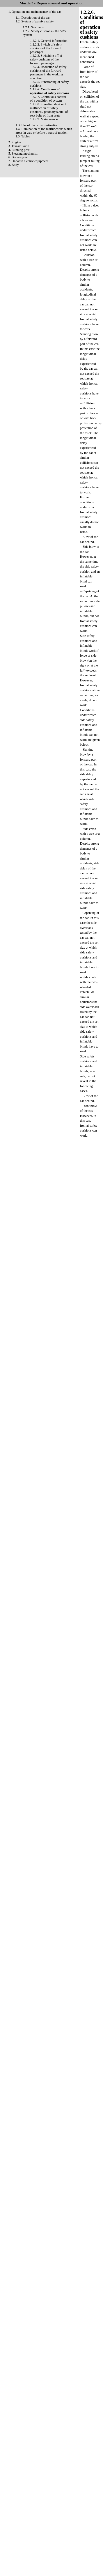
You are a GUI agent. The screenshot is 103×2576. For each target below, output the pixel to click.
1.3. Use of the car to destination (37, 125)
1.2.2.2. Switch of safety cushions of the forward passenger (46, 48)
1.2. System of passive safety (35, 21)
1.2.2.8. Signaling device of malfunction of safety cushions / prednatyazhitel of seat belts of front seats (49, 109)
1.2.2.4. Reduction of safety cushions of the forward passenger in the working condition (48, 72)
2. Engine (14, 142)
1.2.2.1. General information (48, 40)
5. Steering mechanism (23, 153)
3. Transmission (18, 146)
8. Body (13, 164)
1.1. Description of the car (33, 17)
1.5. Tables (23, 136)
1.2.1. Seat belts (33, 27)
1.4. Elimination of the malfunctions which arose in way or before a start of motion (44, 130)
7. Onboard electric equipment (28, 161)
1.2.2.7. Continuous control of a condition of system (48, 98)
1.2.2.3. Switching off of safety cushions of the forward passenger (46, 59)
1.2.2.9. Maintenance (44, 119)
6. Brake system (18, 157)
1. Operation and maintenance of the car (34, 11)
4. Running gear (18, 150)
